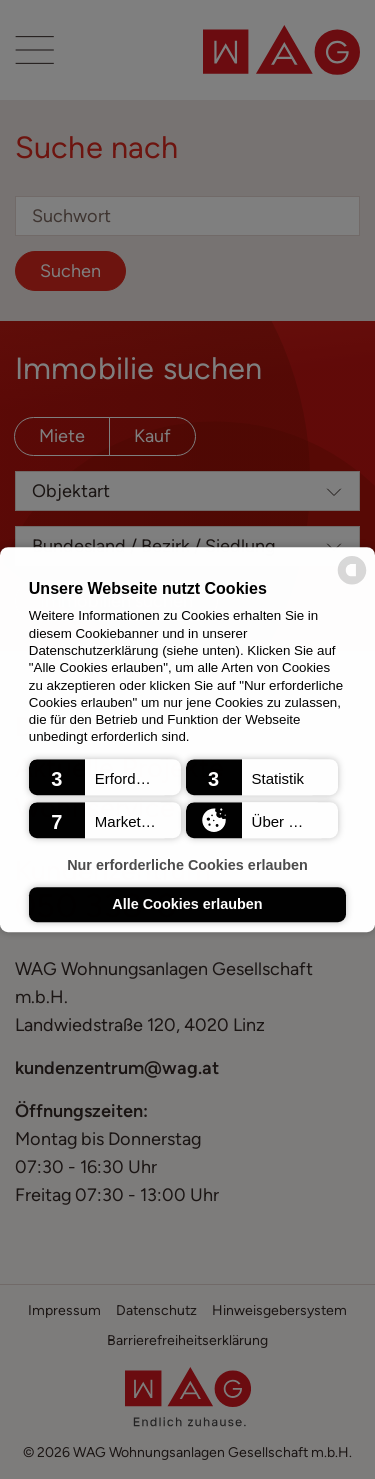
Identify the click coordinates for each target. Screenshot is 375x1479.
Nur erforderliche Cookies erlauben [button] (187, 865)
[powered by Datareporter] (352, 582)
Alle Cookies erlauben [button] (187, 905)
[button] (105, 777)
